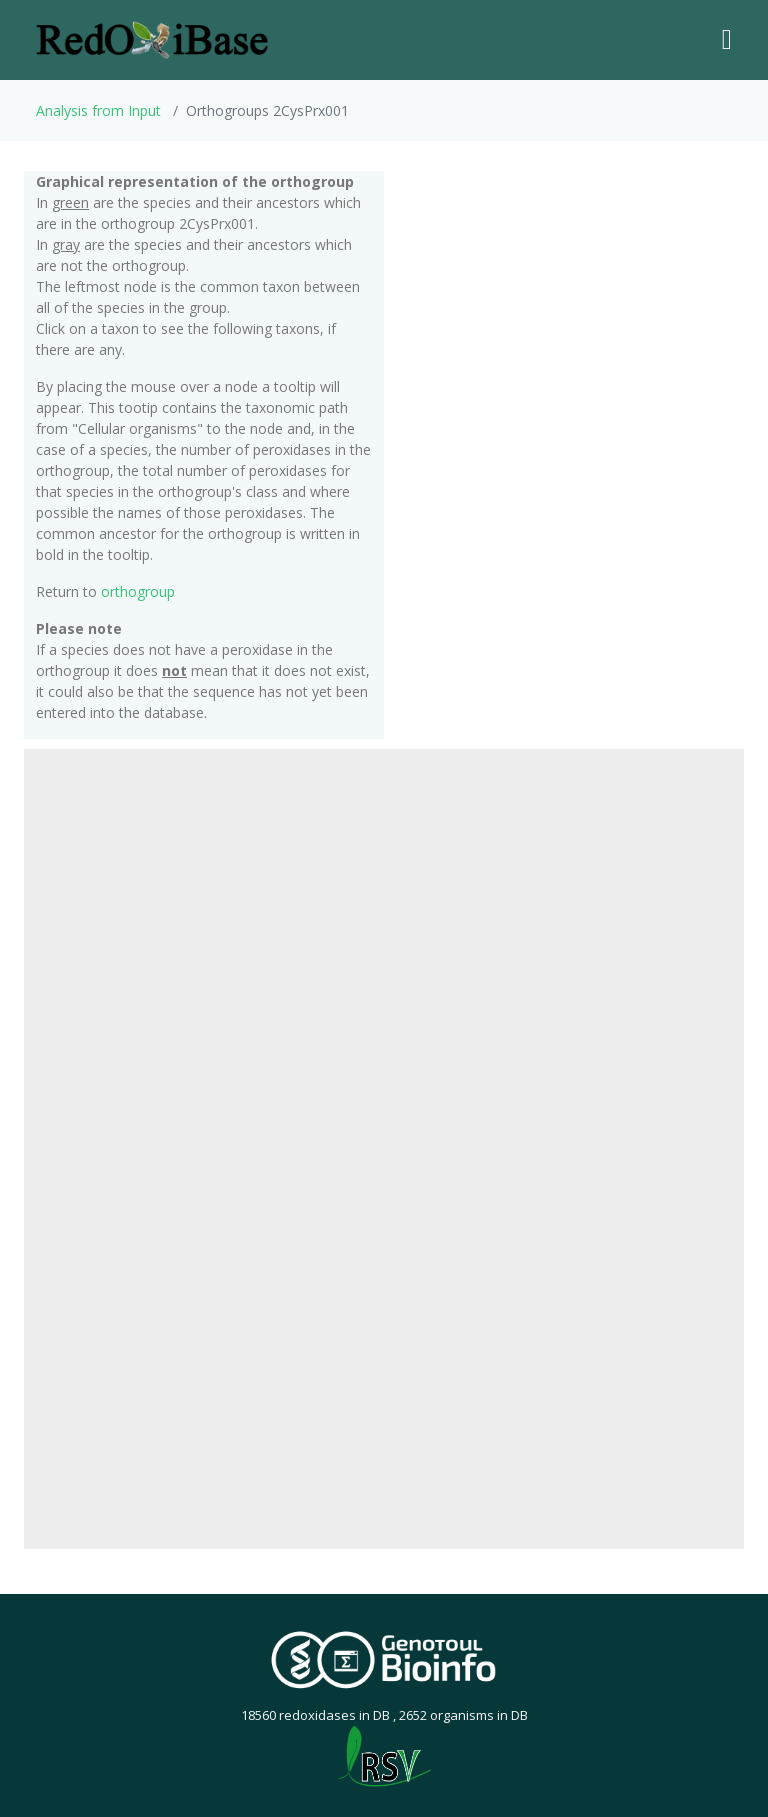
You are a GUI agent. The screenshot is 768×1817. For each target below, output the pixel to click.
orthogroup (138, 591)
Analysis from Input (98, 110)
